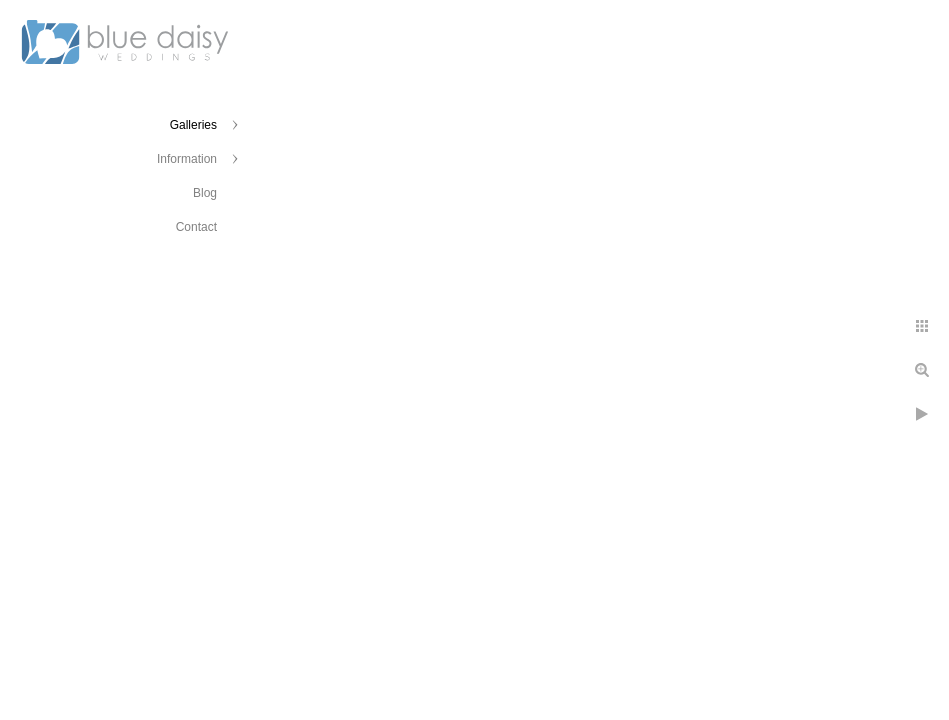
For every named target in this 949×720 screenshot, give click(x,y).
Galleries (193, 125)
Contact (196, 227)
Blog (205, 193)
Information (187, 159)
